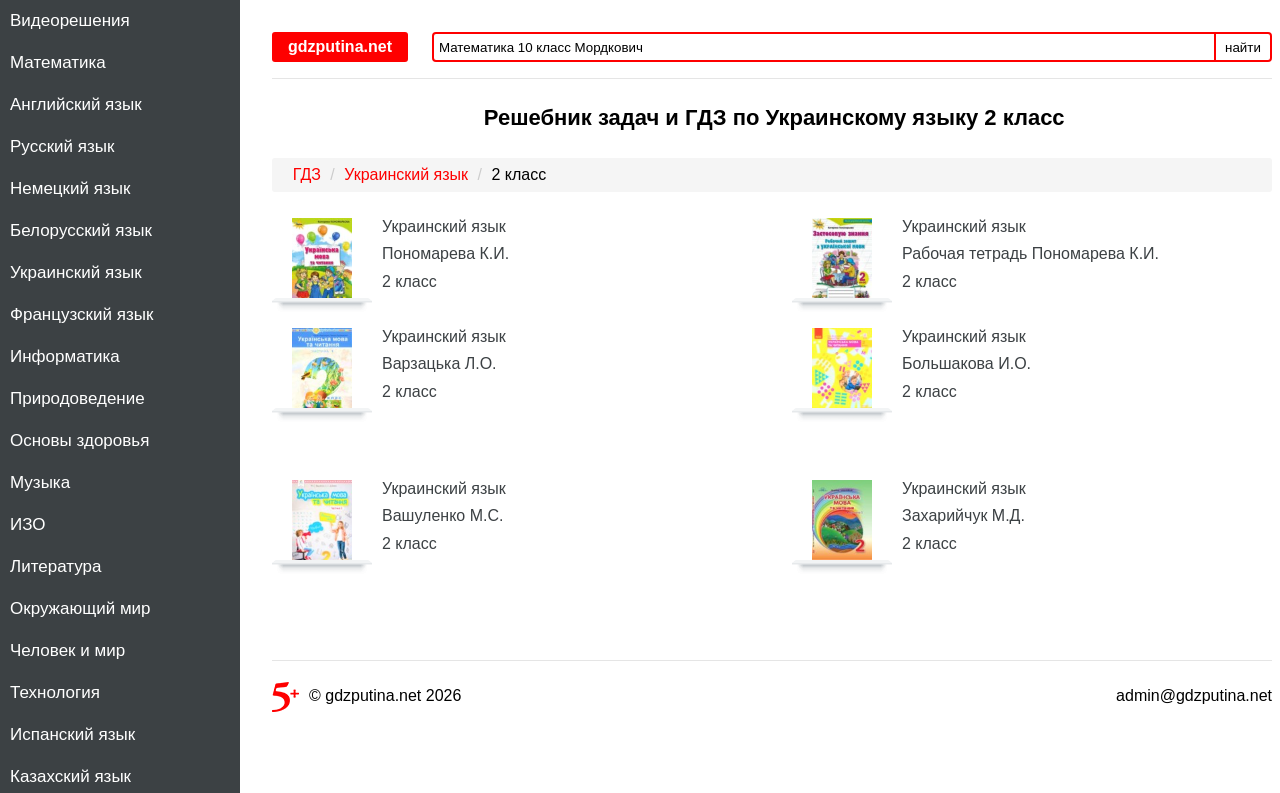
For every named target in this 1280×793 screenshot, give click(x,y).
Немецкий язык (70, 188)
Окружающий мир (80, 608)
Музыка (40, 482)
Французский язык (81, 314)
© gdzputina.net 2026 (366, 699)
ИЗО (28, 524)
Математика (58, 62)
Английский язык (76, 104)
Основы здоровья (79, 440)
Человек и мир (67, 650)
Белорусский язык (81, 230)
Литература (55, 566)
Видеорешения (70, 20)
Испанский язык (72, 734)
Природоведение (77, 398)
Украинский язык (76, 272)
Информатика (65, 356)
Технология (55, 692)
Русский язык (62, 146)
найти (1243, 47)
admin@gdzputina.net (1194, 695)
